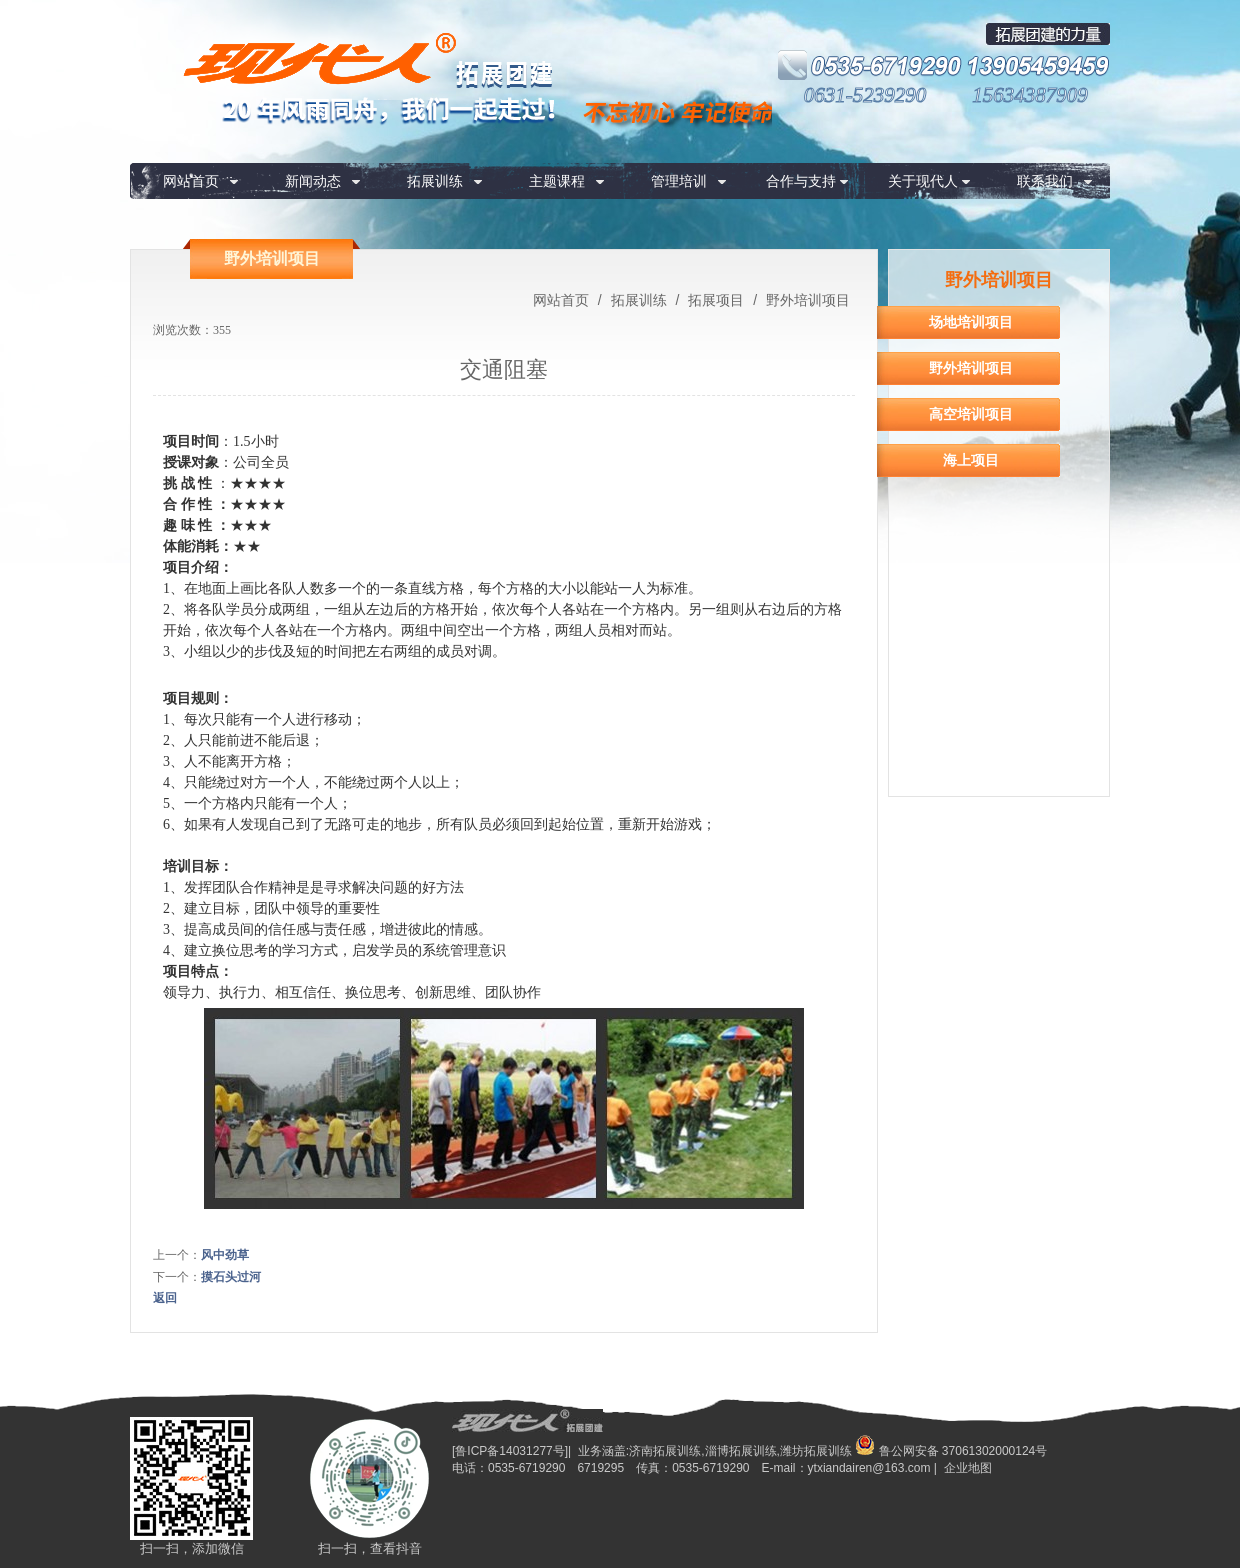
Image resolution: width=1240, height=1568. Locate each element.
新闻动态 (313, 181)
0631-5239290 (865, 95)
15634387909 (1030, 95)
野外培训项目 (806, 300)
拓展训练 (435, 181)
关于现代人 (923, 181)
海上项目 (971, 460)
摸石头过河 (231, 1277)
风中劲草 (225, 1255)
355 (222, 330)
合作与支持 (801, 181)
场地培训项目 (971, 322)
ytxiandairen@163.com (869, 1468)
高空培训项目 (971, 414)
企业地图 (968, 1468)
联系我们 (1045, 181)
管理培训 (679, 181)
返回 (165, 1298)
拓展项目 (716, 300)
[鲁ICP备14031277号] (510, 1451)
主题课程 (557, 181)
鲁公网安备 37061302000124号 (951, 1451)
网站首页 (191, 181)
